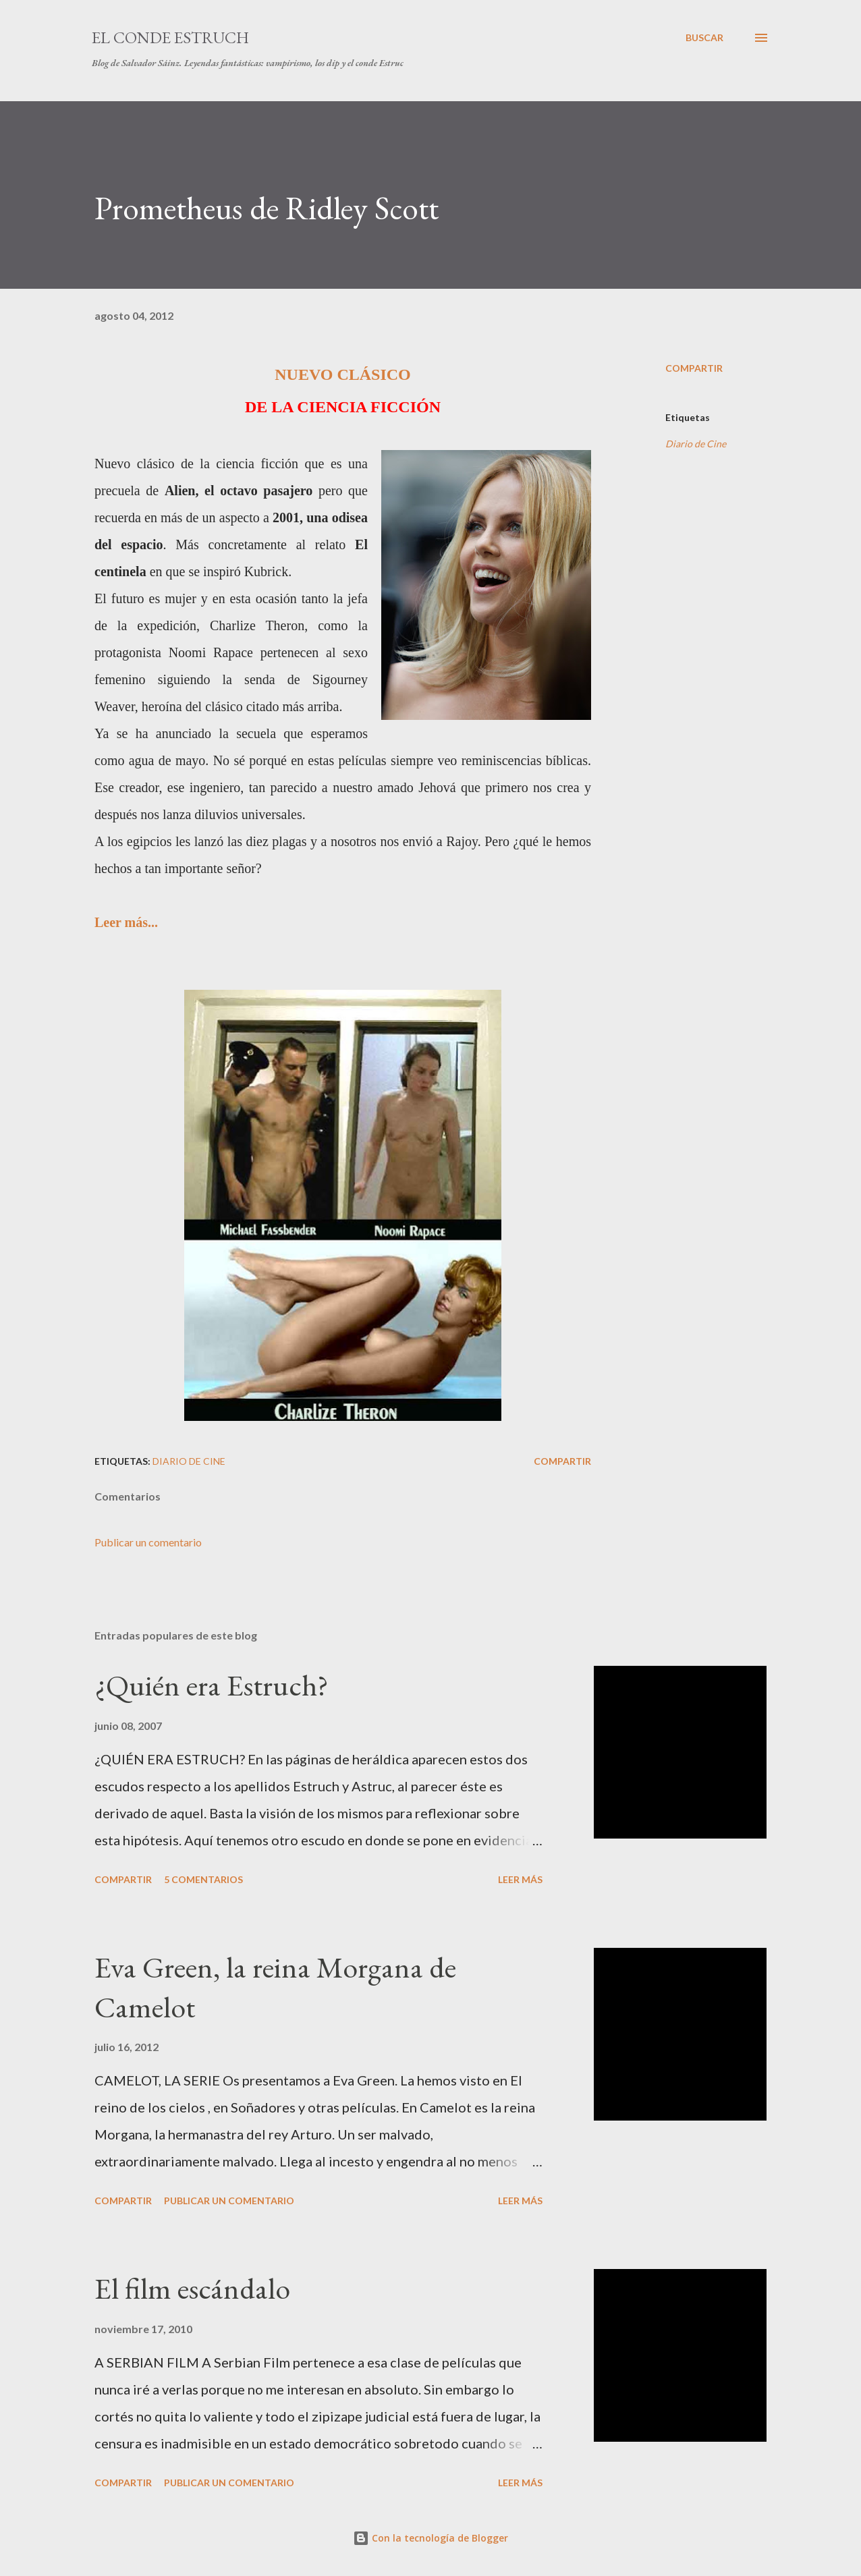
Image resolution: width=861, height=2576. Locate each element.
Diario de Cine (695, 443)
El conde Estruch (170, 37)
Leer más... (126, 922)
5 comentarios (203, 1879)
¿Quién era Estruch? (211, 1685)
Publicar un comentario (148, 1542)
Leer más (520, 1879)
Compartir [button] (694, 368)
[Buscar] (704, 38)
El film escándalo (192, 2288)
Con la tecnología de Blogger (430, 2537)
